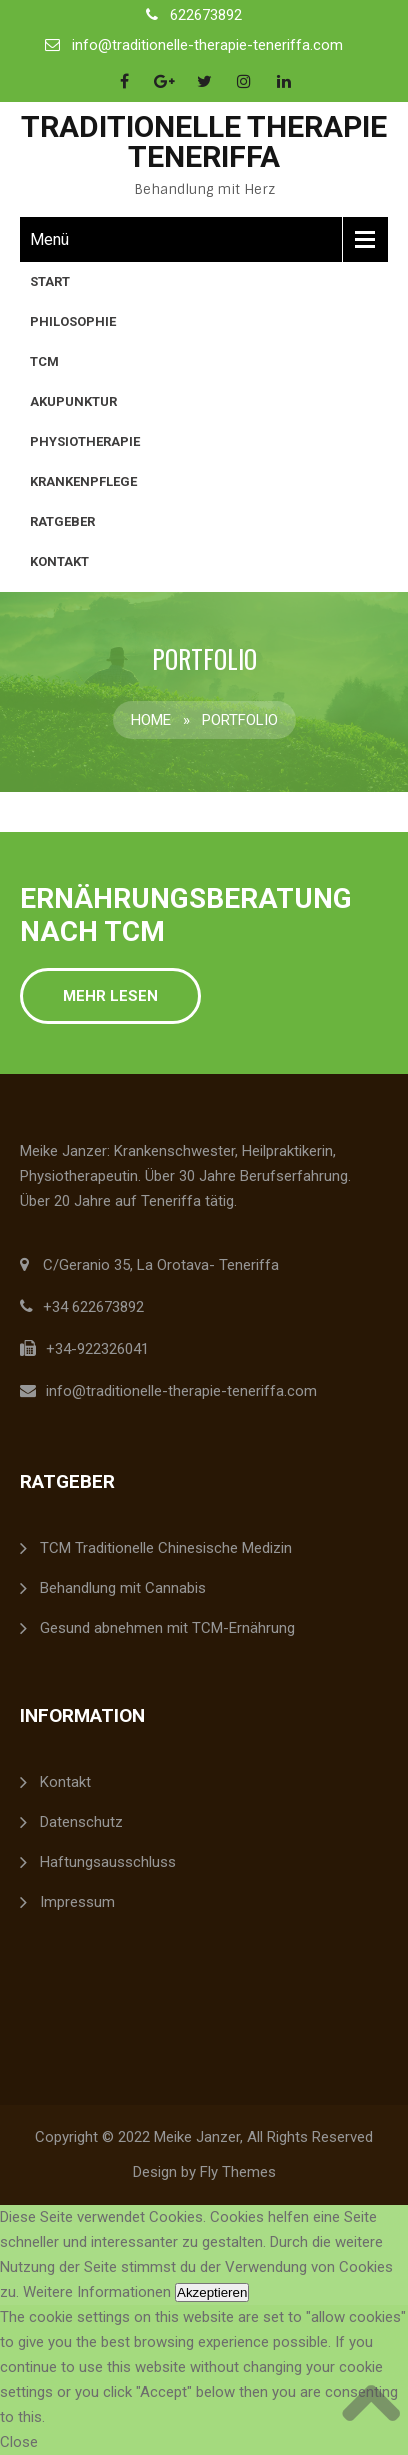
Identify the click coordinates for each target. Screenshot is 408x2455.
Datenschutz (81, 1822)
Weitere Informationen (97, 2292)
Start (50, 281)
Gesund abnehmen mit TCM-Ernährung (167, 1628)
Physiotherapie (85, 441)
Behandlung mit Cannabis (123, 1588)
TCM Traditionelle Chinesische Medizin (166, 1548)
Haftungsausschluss (108, 1862)
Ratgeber (62, 521)
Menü (49, 239)
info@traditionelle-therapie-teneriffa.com (207, 45)
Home (151, 720)
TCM (44, 361)
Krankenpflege (83, 481)
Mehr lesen (110, 996)
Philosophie (73, 321)
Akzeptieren (212, 2292)
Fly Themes (238, 2172)
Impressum (77, 1902)
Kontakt (59, 561)
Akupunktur (73, 401)
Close (19, 2442)
